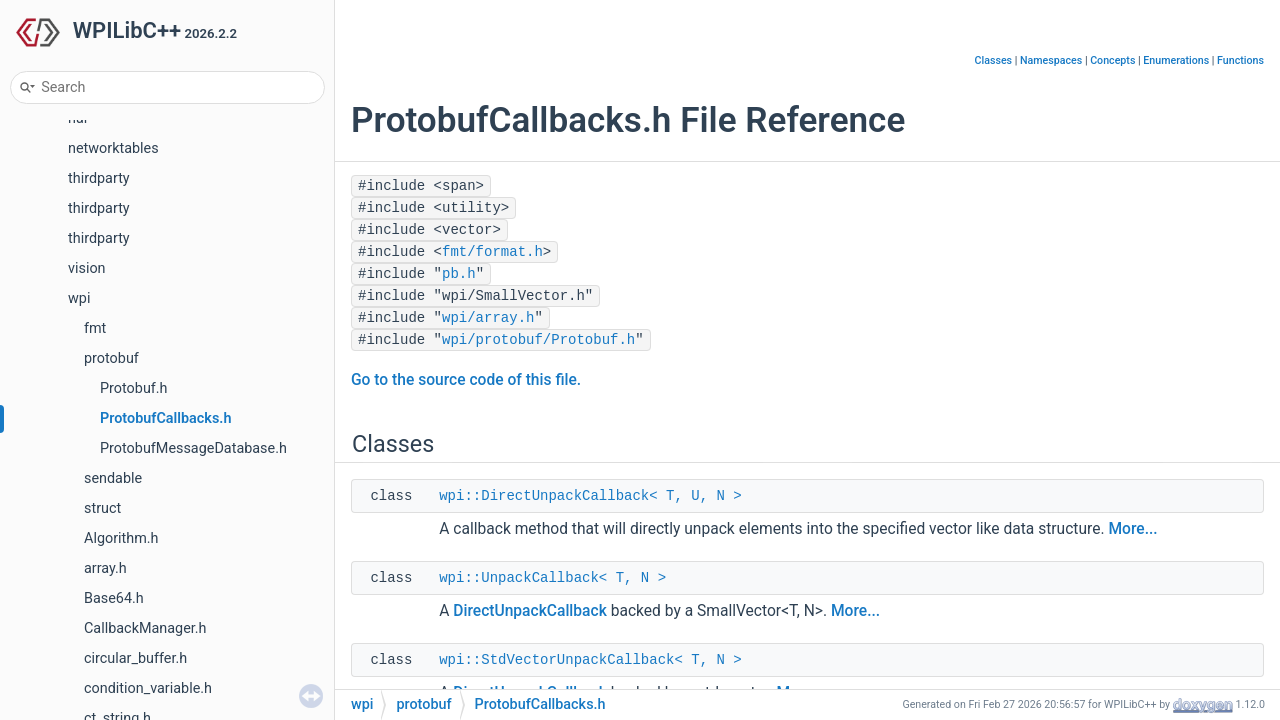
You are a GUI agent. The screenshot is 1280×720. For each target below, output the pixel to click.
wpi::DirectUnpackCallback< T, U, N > (590, 496)
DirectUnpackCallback (530, 611)
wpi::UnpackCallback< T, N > (552, 578)
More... (1132, 529)
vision (87, 268)
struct (102, 508)
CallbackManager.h (145, 628)
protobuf (111, 358)
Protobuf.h (134, 388)
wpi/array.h (488, 318)
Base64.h (114, 598)
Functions (1240, 60)
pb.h (459, 274)
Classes (994, 60)
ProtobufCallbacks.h (165, 418)
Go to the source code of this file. (466, 380)
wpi (79, 298)
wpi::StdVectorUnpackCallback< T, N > (590, 660)
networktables (113, 148)
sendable (113, 478)
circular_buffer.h (135, 658)
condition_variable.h (148, 688)
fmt (95, 328)
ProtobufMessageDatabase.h (193, 448)
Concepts (1112, 60)
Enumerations (1176, 60)
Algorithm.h (121, 538)
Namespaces (1051, 60)
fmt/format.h (492, 252)
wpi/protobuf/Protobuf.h (538, 340)
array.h (105, 568)
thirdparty (99, 178)
